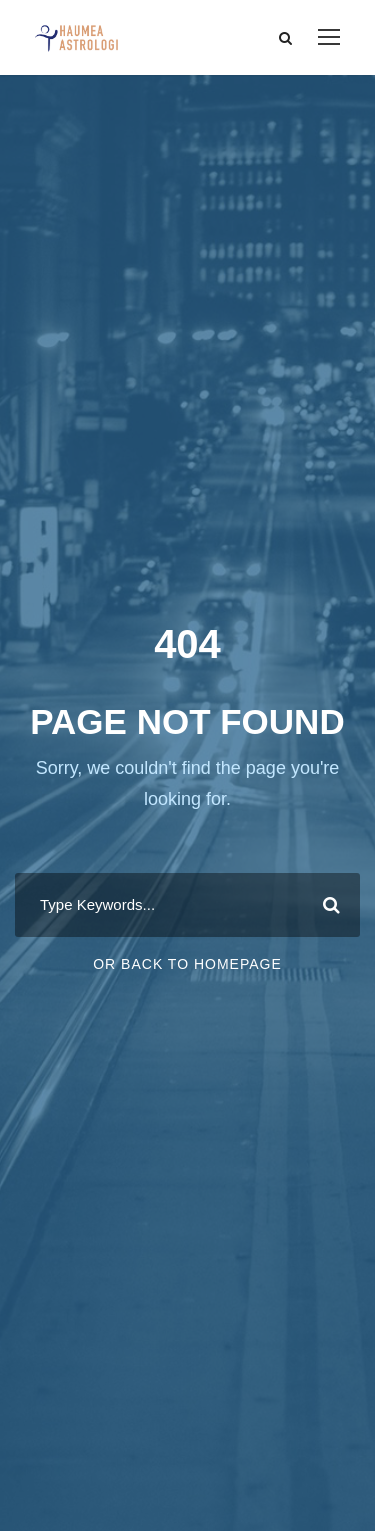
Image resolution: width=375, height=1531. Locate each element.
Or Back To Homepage (187, 964)
